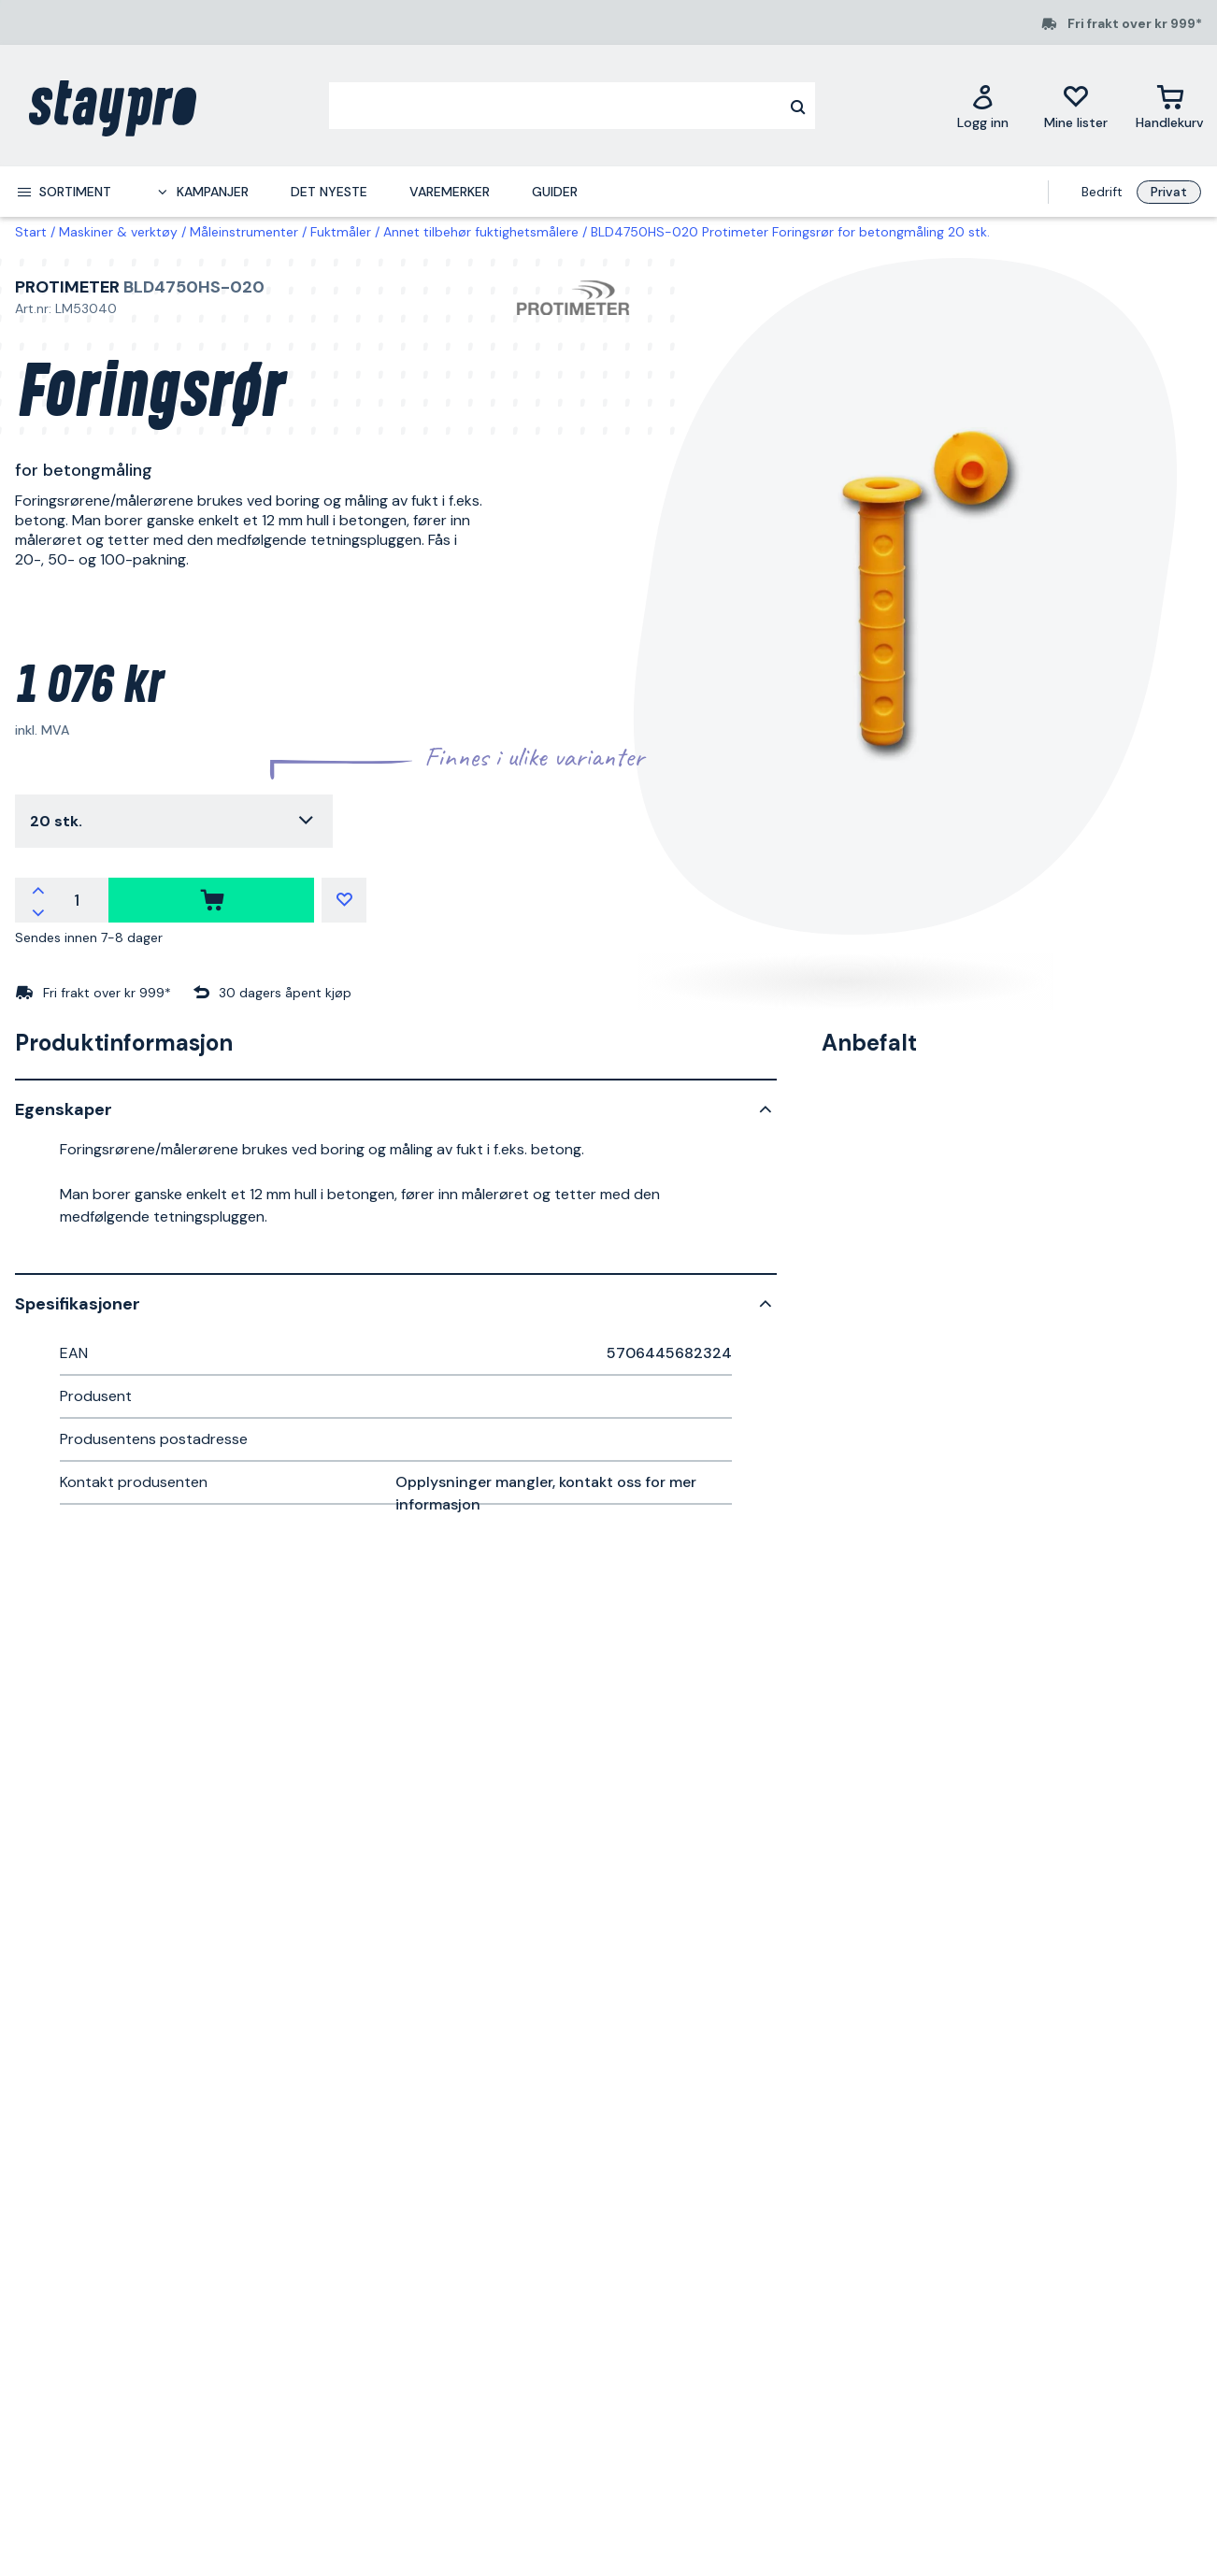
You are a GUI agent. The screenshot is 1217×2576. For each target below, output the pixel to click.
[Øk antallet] (38, 889)
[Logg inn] (983, 106)
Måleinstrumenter (244, 231)
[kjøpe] (211, 900)
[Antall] (76, 900)
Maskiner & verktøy (118, 231)
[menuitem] (63, 191)
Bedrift (1102, 191)
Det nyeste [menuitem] (329, 191)
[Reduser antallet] (38, 911)
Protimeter (67, 287)
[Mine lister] (1076, 106)
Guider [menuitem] (555, 191)
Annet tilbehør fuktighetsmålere (481, 231)
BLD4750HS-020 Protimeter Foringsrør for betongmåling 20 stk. (790, 231)
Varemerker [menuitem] (449, 191)
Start (31, 231)
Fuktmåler (340, 231)
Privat (1169, 191)
